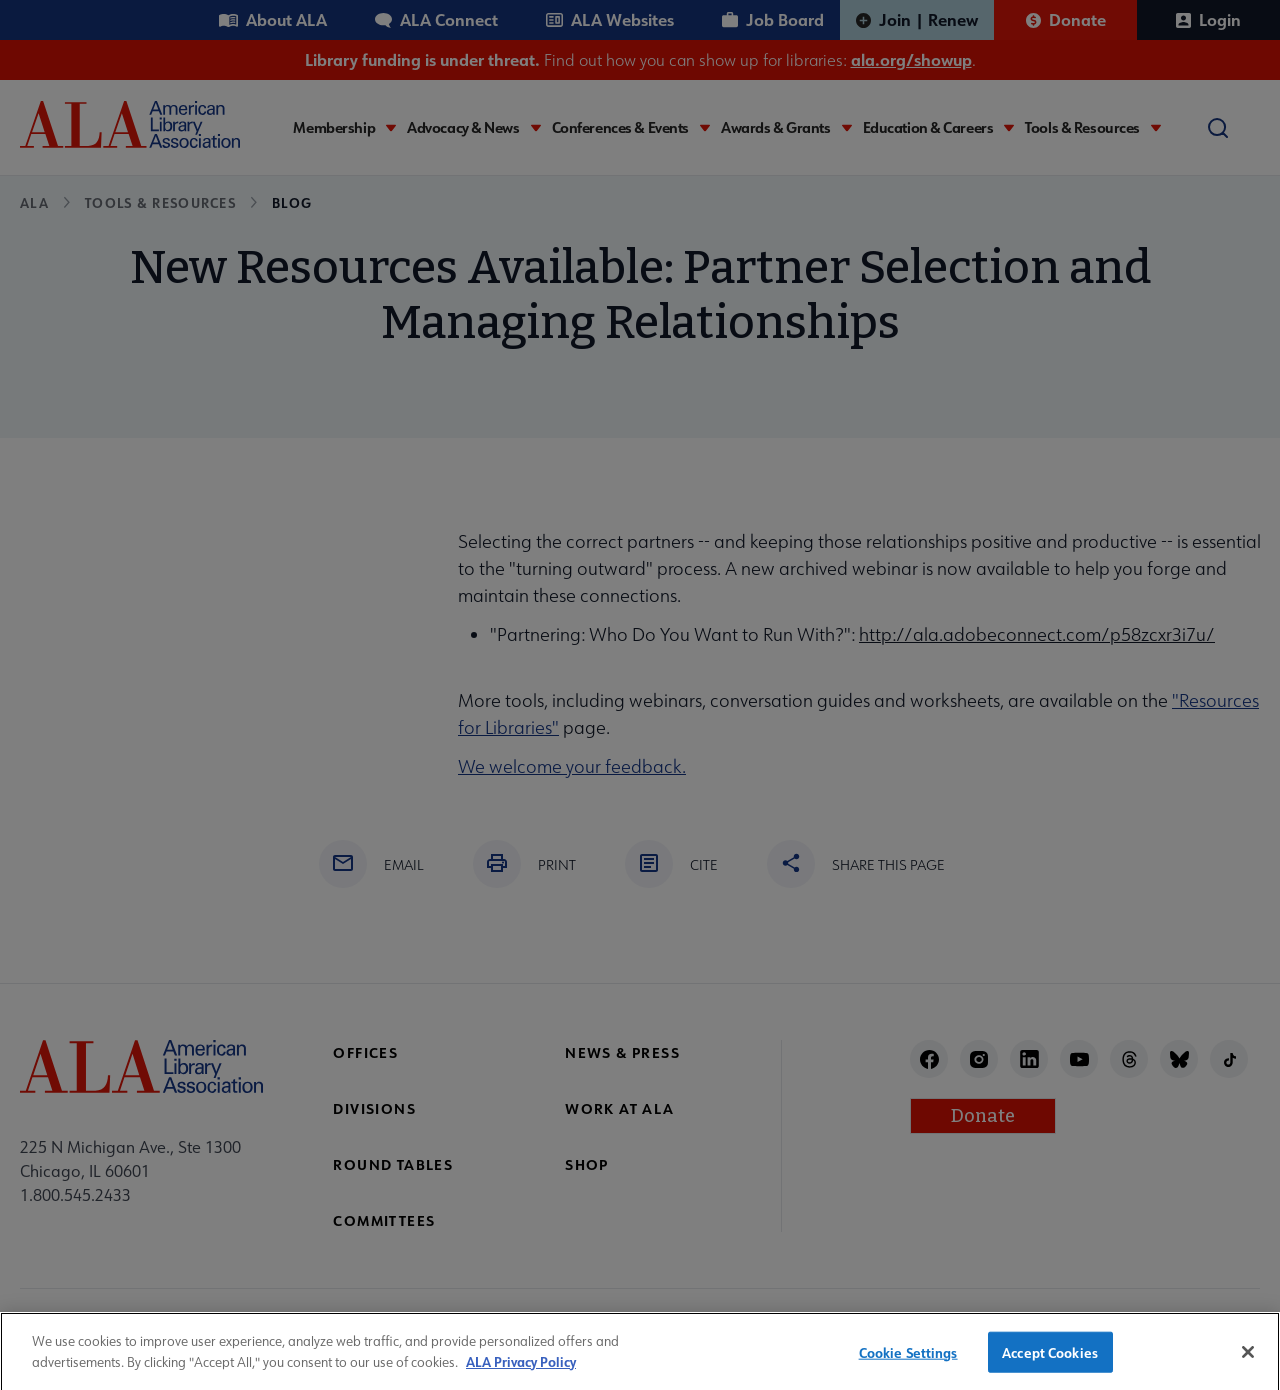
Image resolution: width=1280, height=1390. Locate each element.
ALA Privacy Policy (521, 1371)
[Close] (1248, 1362)
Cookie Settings (908, 1362)
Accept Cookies (1050, 1362)
